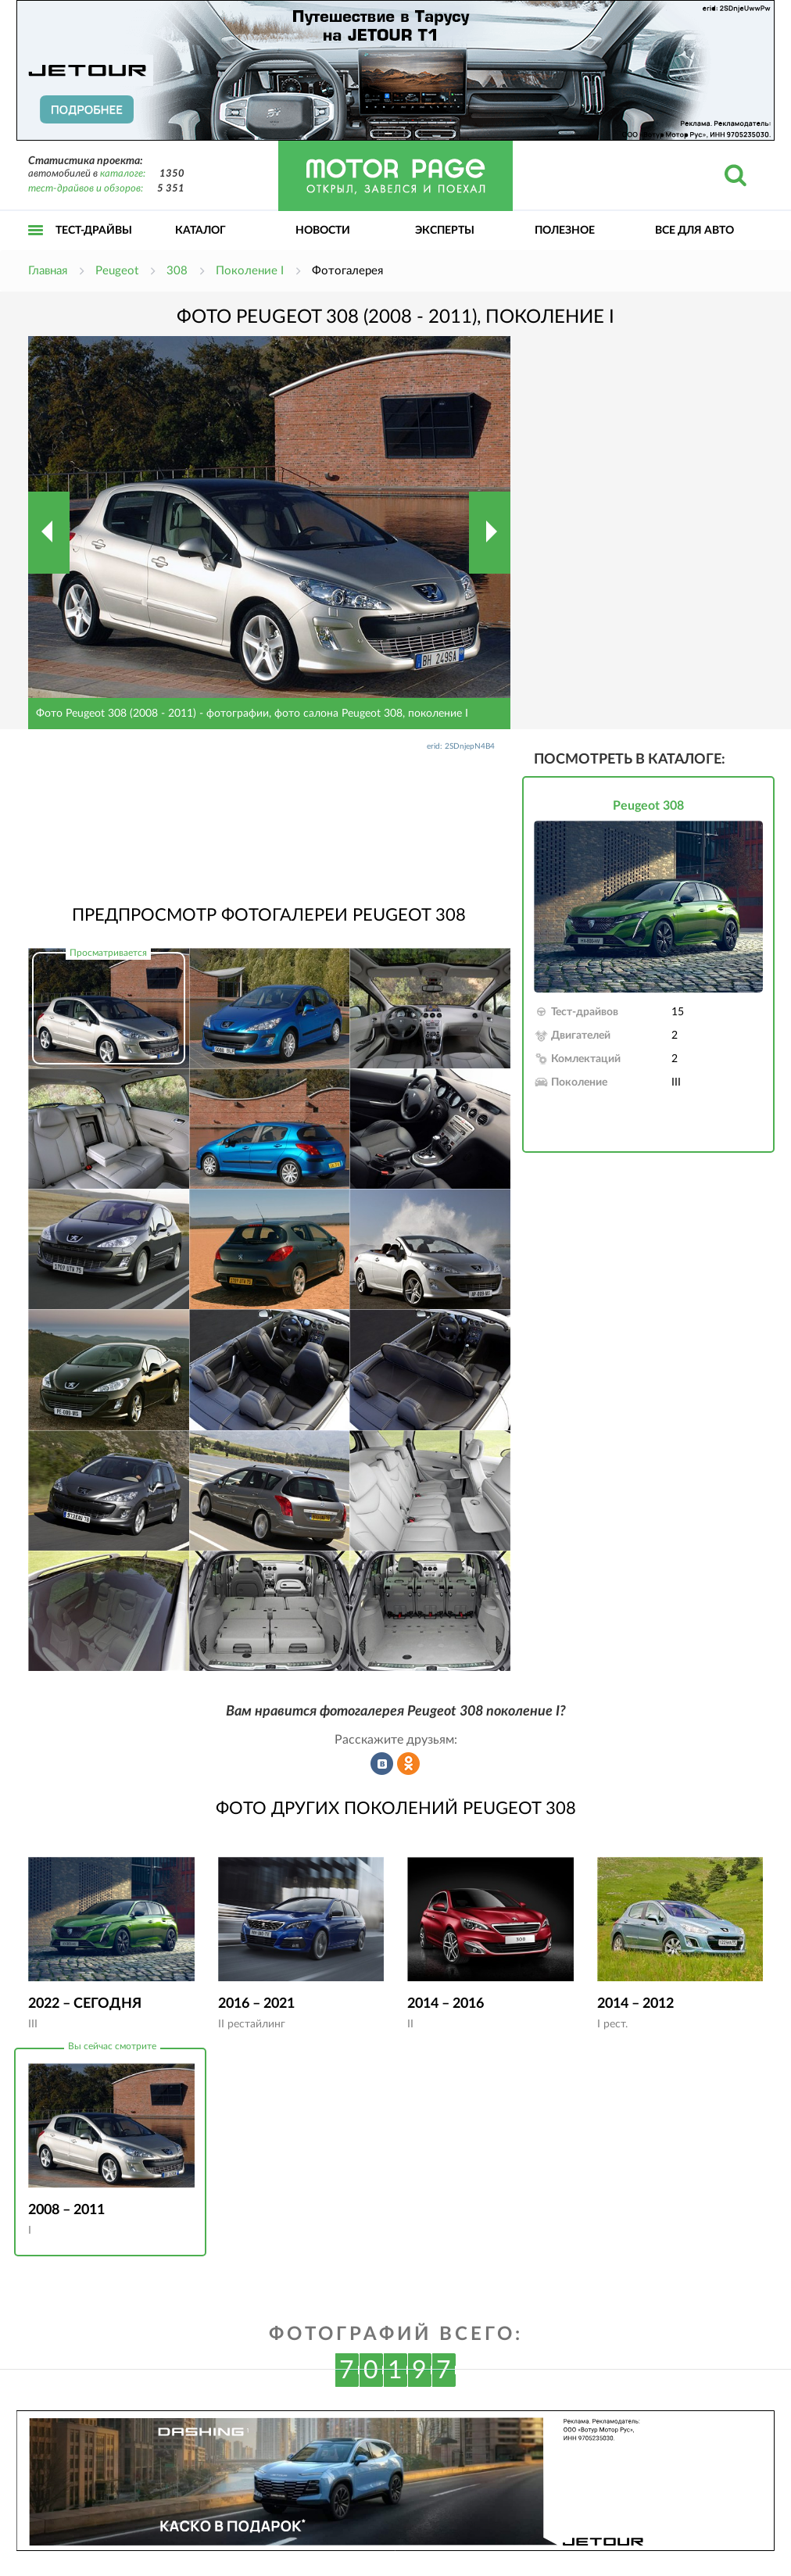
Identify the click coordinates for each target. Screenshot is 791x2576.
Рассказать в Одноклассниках (409, 1764)
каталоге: (122, 174)
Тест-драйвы (93, 230)
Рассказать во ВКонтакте (382, 1764)
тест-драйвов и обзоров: (85, 189)
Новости (322, 230)
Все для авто (694, 230)
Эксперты (444, 230)
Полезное (565, 230)
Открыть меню (36, 247)
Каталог (200, 230)
